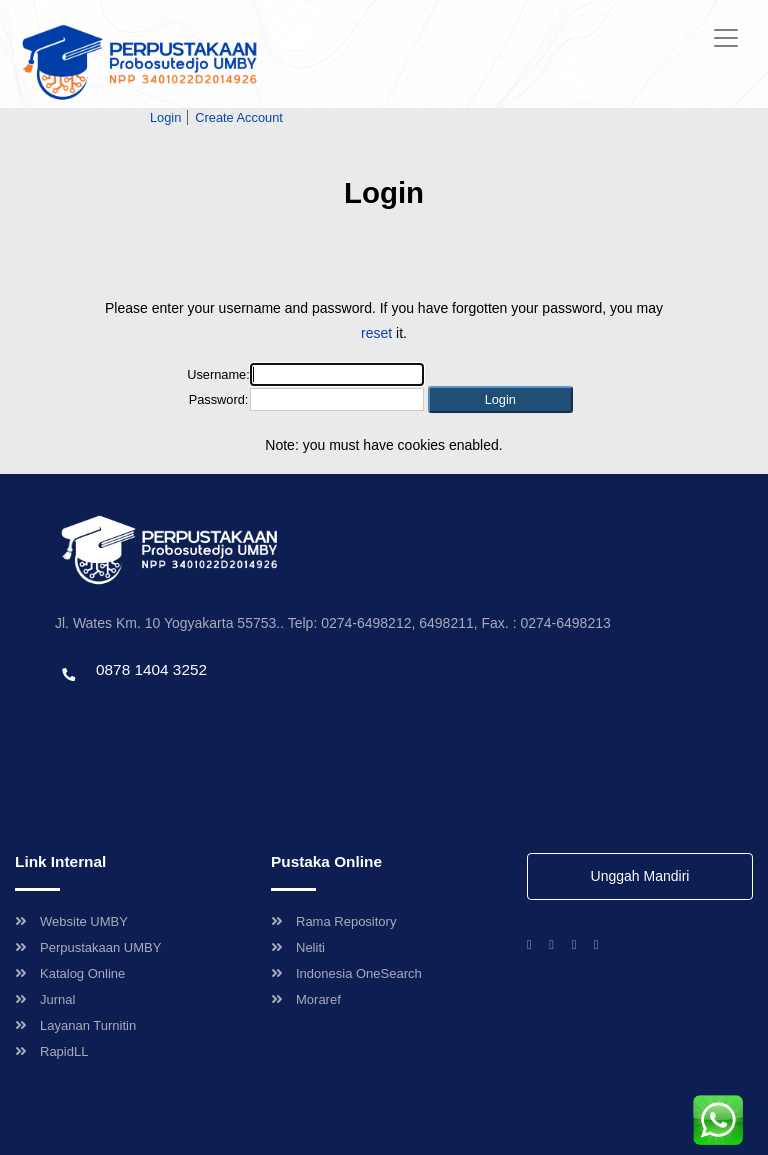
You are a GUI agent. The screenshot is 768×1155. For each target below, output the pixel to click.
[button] (500, 399)
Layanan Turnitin (75, 1025)
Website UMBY (71, 921)
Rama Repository (333, 921)
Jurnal (45, 999)
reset (376, 333)
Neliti (298, 947)
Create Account (239, 117)
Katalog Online (70, 973)
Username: (218, 374)
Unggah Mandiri (640, 876)
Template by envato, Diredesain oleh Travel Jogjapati (205, 712)
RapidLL (51, 1051)
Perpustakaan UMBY (88, 947)
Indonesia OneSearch (346, 973)
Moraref (306, 999)
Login (165, 117)
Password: (219, 399)
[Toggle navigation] (726, 38)
